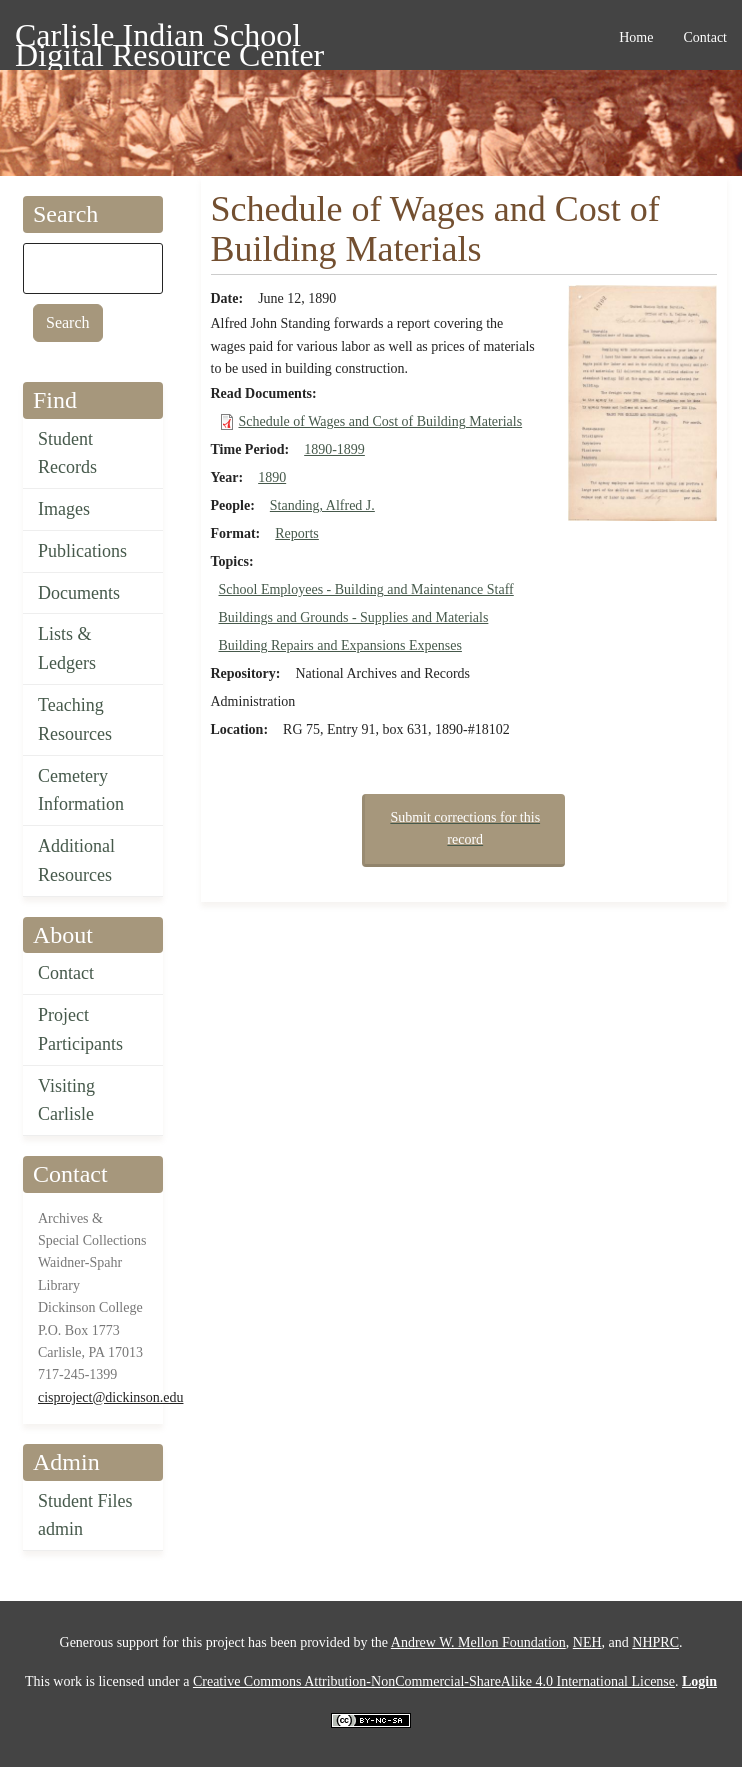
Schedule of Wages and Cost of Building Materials (381, 421)
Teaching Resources (75, 719)
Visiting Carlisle (66, 1100)
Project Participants (80, 1029)
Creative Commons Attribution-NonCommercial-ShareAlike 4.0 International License (434, 1681)
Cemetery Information (81, 790)
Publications (82, 551)
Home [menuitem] (636, 37)
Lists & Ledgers (67, 648)
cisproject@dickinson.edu (110, 1397)
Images (64, 509)
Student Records (67, 453)
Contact (66, 973)
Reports (297, 533)
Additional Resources (76, 860)
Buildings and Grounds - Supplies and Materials (354, 617)
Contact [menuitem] (705, 37)
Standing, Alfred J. (322, 505)
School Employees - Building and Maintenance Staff (366, 589)
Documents (79, 593)
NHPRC (655, 1642)
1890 (272, 477)
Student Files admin (85, 1515)
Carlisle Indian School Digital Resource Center (169, 38)
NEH (587, 1642)
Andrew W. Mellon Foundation (478, 1642)
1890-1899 (334, 449)
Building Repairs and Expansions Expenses (340, 645)
